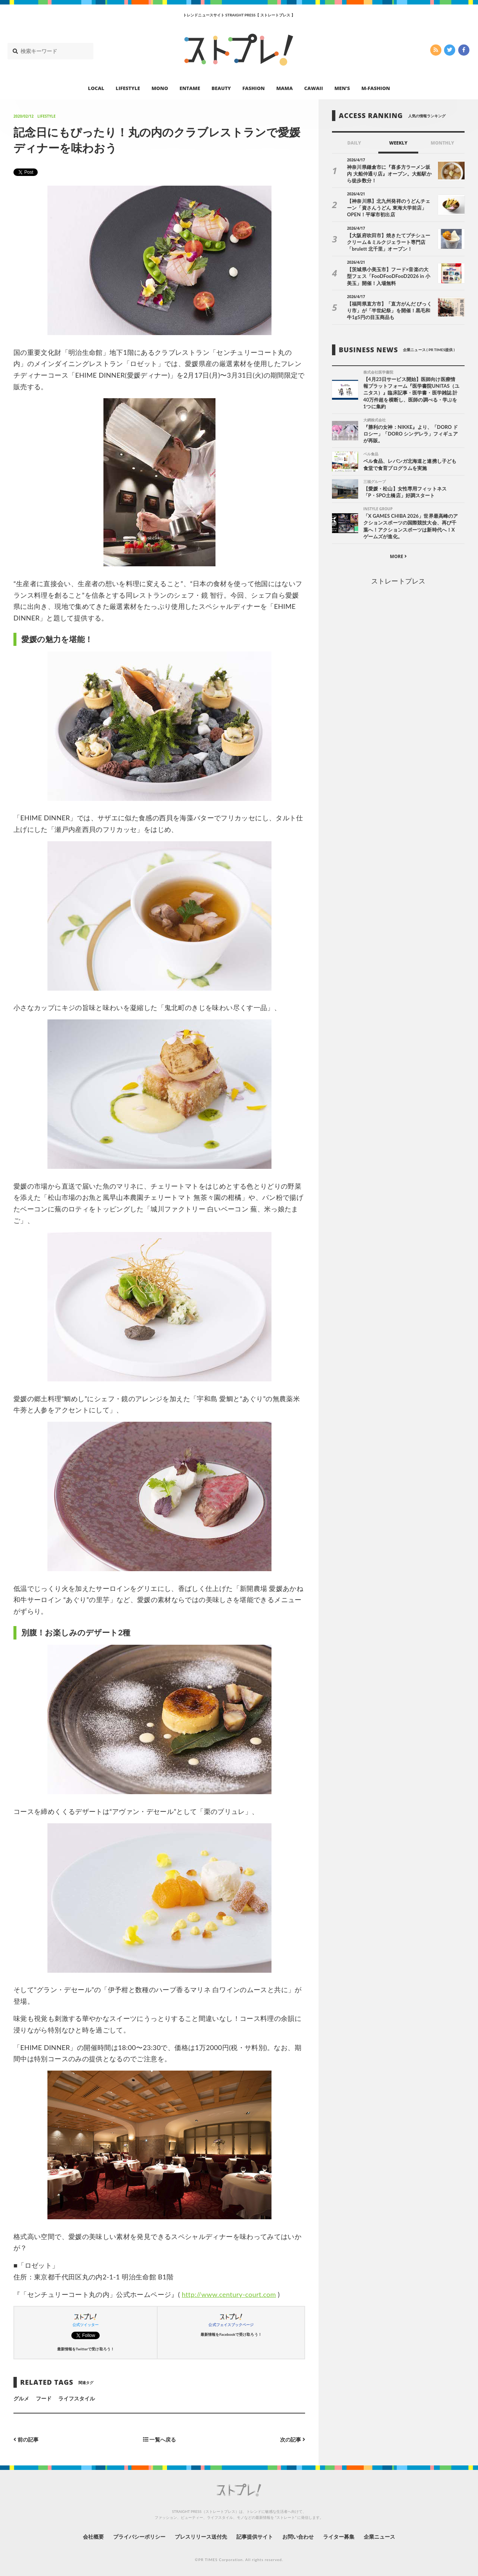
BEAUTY (221, 88)
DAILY (354, 143)
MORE (398, 556)
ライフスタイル (76, 2398)
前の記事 (25, 2439)
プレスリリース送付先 (201, 2536)
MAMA (284, 88)
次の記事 (292, 2439)
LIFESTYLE (128, 88)
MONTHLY (442, 143)
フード (44, 2398)
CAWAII (313, 88)
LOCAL (96, 88)
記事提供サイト (254, 2536)
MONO (160, 88)
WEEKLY (398, 143)
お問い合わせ (298, 2536)
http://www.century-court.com (229, 2294)
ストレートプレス (398, 581)
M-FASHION (375, 88)
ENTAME (190, 88)
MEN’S (342, 88)
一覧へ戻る (159, 2439)
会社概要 (93, 2536)
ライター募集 (338, 2536)
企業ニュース (379, 2536)
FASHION (253, 88)
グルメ (21, 2398)
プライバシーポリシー (139, 2536)
